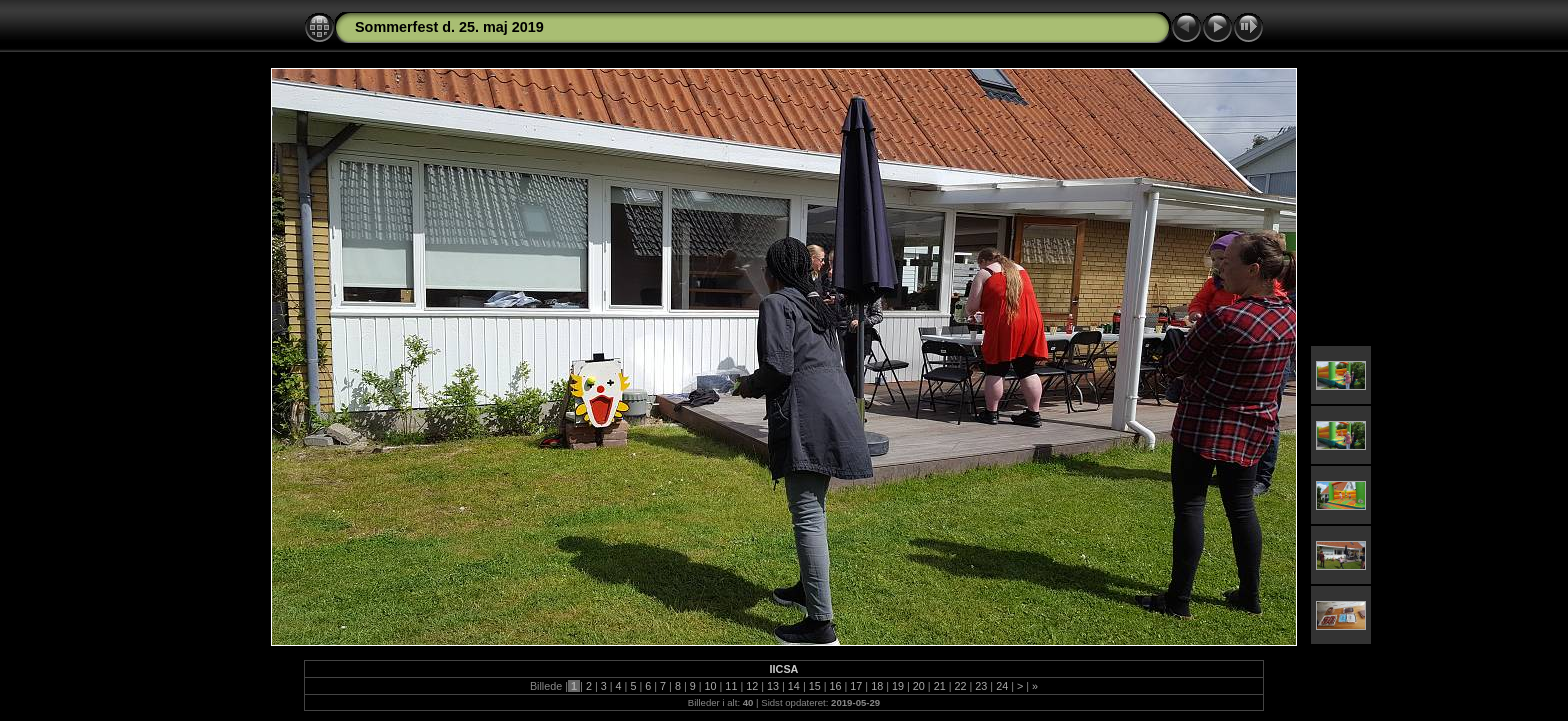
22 (960, 686)
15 (815, 686)
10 (711, 686)
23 (981, 686)
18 (877, 686)
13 (773, 686)
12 (752, 686)
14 (794, 686)
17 (856, 686)
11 (731, 686)
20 (919, 686)
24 (1002, 686)
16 (836, 686)
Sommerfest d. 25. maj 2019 (449, 27)
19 (898, 686)
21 (940, 686)
